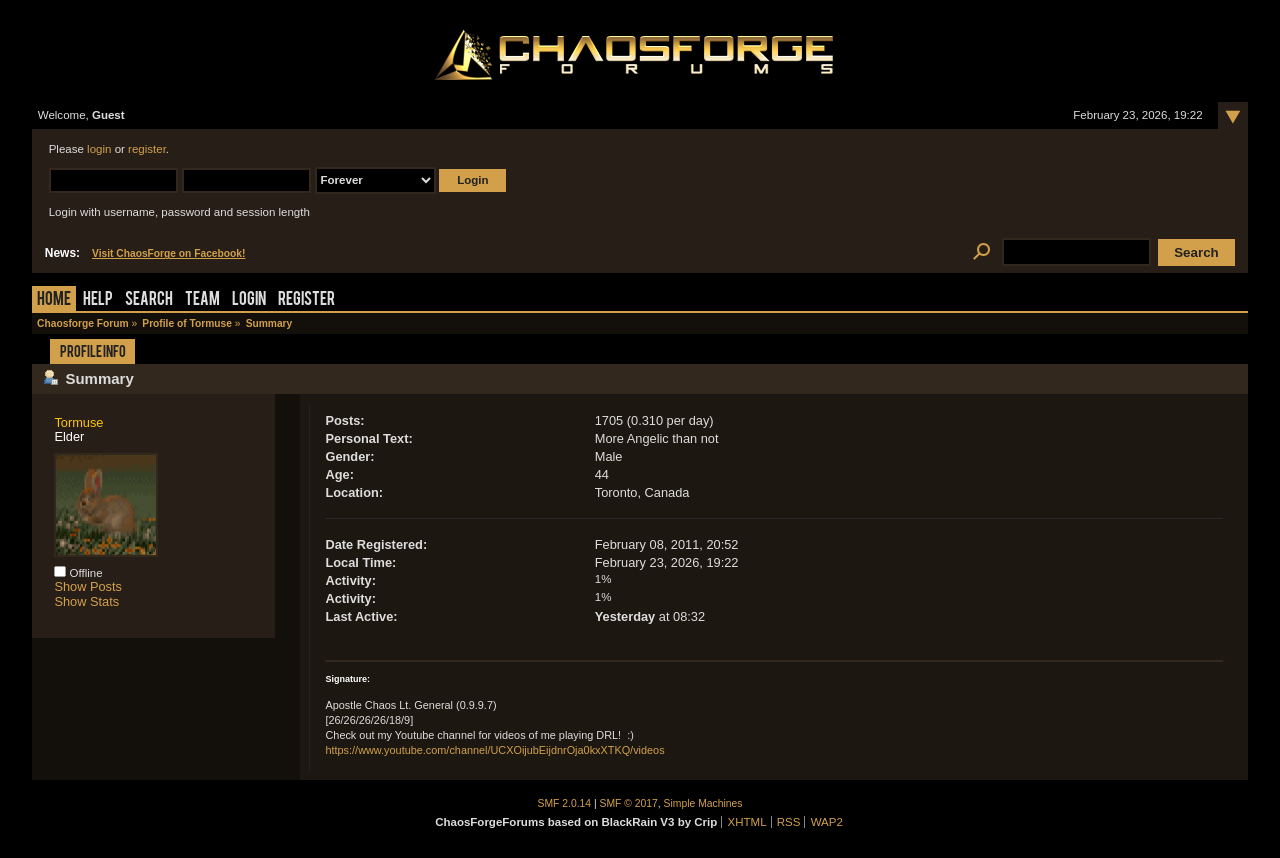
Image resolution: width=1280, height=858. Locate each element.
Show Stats (86, 601)
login (99, 149)
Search (149, 300)
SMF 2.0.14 (565, 803)
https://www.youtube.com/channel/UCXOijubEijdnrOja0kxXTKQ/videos (494, 750)
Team (202, 300)
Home (54, 300)
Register (306, 300)
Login (249, 300)
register (147, 149)
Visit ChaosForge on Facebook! (168, 253)
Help (98, 300)
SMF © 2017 (629, 803)
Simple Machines (703, 803)
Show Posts (88, 586)
